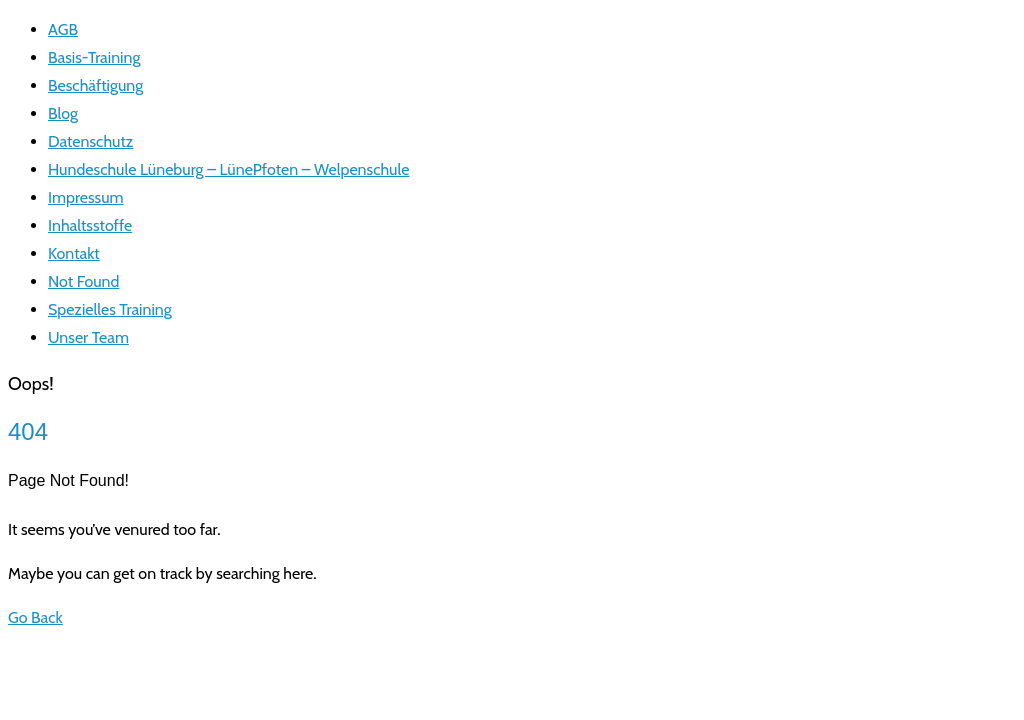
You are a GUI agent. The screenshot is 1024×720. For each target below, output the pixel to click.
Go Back (35, 617)
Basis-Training (94, 57)
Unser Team (88, 337)
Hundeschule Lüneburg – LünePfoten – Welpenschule (228, 169)
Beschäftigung (95, 85)
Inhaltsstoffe (90, 225)
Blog (63, 113)
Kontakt (74, 253)
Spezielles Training (110, 309)
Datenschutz (90, 141)
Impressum (86, 197)
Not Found (83, 281)
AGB (63, 29)
